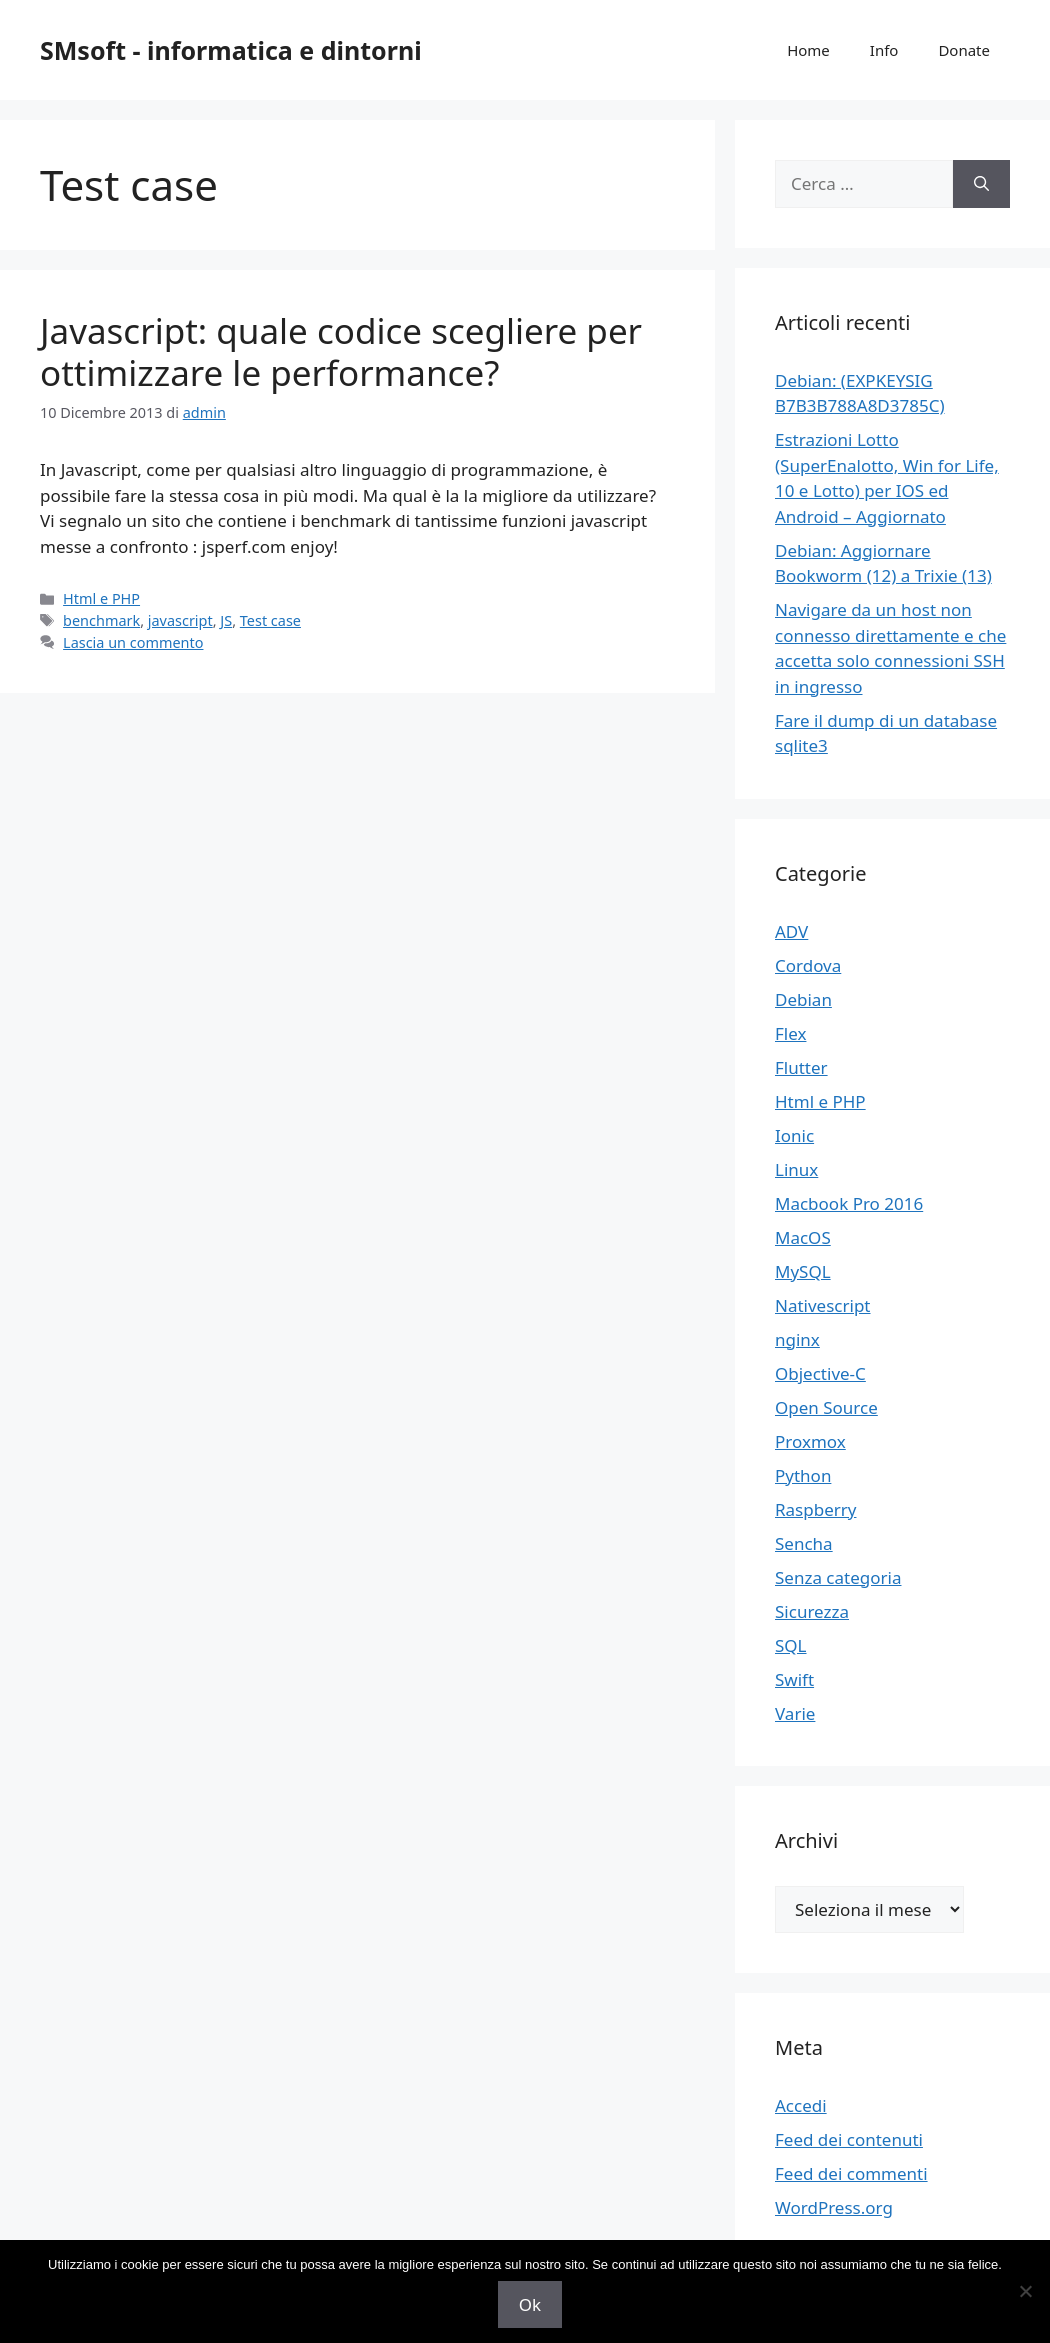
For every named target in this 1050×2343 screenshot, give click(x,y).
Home (808, 50)
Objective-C (820, 1373)
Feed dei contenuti (849, 2139)
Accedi (801, 2105)
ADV (791, 931)
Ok (530, 2304)
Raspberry (815, 1509)
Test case (270, 620)
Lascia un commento (133, 642)
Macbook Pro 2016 (849, 1203)
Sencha (804, 1543)
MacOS (803, 1237)
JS (226, 620)
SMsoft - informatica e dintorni (231, 50)
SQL (791, 1645)
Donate (964, 50)
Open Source (826, 1407)
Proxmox (810, 1441)
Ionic (794, 1135)
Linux (796, 1169)
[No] (1025, 2291)
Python (803, 1475)
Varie (795, 1713)
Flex (790, 1033)
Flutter (801, 1067)
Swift (794, 1679)
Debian (803, 999)
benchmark (101, 620)
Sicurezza (812, 1611)
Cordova (808, 965)
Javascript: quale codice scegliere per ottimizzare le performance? (341, 351)
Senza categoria (838, 1577)
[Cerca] (981, 184)
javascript (180, 620)
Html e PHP (101, 598)
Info (884, 50)
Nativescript (823, 1305)
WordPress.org (834, 2207)
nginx (797, 1339)
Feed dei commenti (851, 2173)
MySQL (803, 1271)
